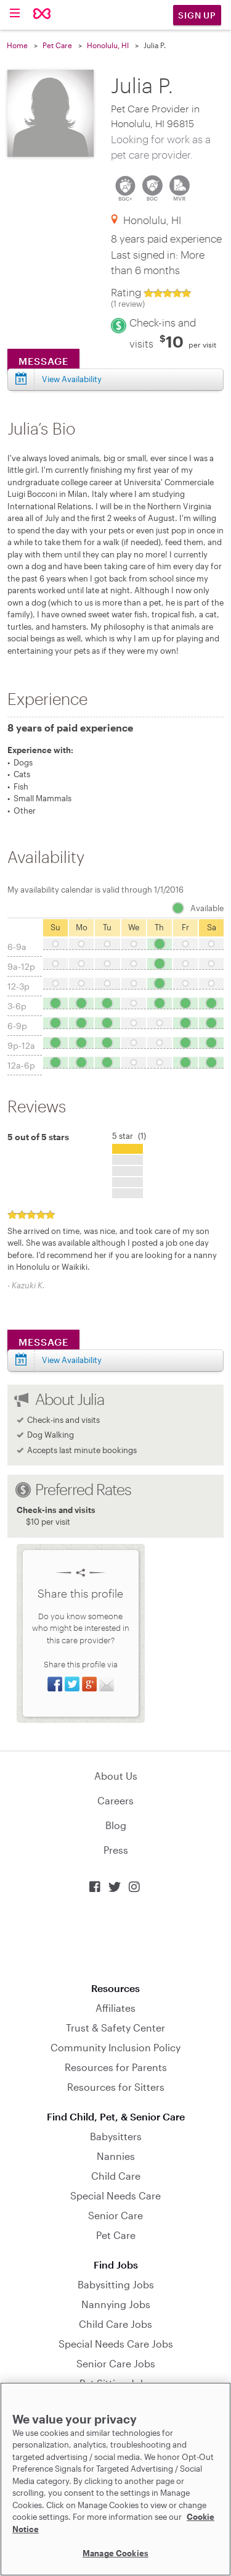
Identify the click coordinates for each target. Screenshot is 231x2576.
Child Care (115, 2176)
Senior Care (115, 2215)
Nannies (116, 2156)
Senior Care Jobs (115, 2363)
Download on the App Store (115, 1938)
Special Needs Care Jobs (116, 2343)
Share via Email (106, 1684)
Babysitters (116, 2136)
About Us (115, 1776)
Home (17, 45)
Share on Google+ (89, 1684)
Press (115, 1850)
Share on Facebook (54, 1684)
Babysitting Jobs (116, 2284)
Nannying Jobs (115, 2304)
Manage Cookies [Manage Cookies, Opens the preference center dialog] (115, 2553)
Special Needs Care (115, 2195)
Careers (115, 1800)
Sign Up (197, 15)
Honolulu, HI (108, 45)
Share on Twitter (72, 1684)
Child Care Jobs (115, 2324)
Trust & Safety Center (115, 2027)
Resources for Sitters (115, 2087)
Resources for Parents (116, 2067)
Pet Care (57, 45)
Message (43, 1342)
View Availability (72, 1360)
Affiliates (115, 2008)
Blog (115, 1825)
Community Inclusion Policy (115, 2047)
